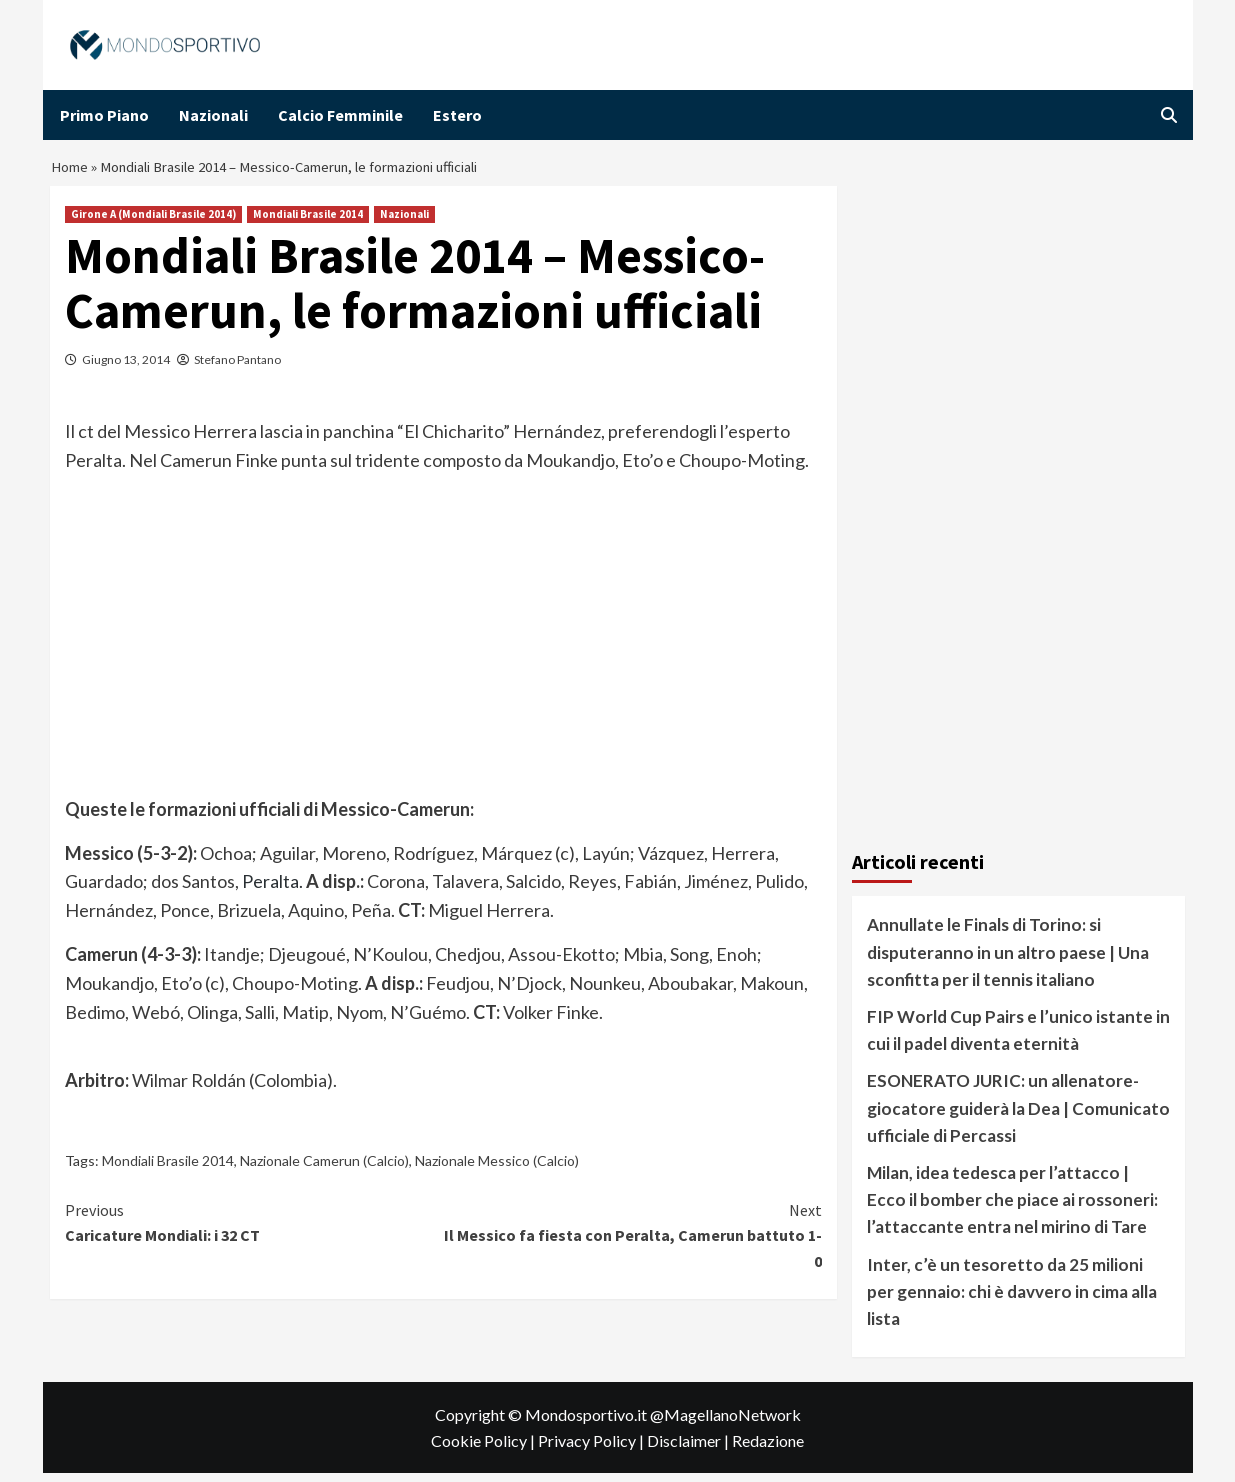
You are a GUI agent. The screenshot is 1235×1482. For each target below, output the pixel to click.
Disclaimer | (689, 1449)
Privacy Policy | (592, 1449)
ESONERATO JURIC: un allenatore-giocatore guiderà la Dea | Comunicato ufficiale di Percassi (1018, 1116)
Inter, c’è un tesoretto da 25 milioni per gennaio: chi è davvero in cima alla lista (1012, 1299)
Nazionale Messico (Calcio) (497, 1169)
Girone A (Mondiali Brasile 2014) (153, 223)
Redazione (768, 1449)
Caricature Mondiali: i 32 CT (254, 1231)
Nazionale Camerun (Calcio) (324, 1169)
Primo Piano (104, 115)
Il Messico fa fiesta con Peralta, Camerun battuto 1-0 (633, 1243)
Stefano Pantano (237, 368)
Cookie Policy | (484, 1449)
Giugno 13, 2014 (126, 368)
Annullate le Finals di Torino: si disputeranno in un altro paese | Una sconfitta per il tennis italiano (1008, 960)
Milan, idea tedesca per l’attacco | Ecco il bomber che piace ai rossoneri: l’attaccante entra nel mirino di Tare (1012, 1208)
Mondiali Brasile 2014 (308, 223)
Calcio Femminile (340, 115)
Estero (457, 115)
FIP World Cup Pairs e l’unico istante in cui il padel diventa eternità (1018, 1039)
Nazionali (213, 115)
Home (71, 172)
